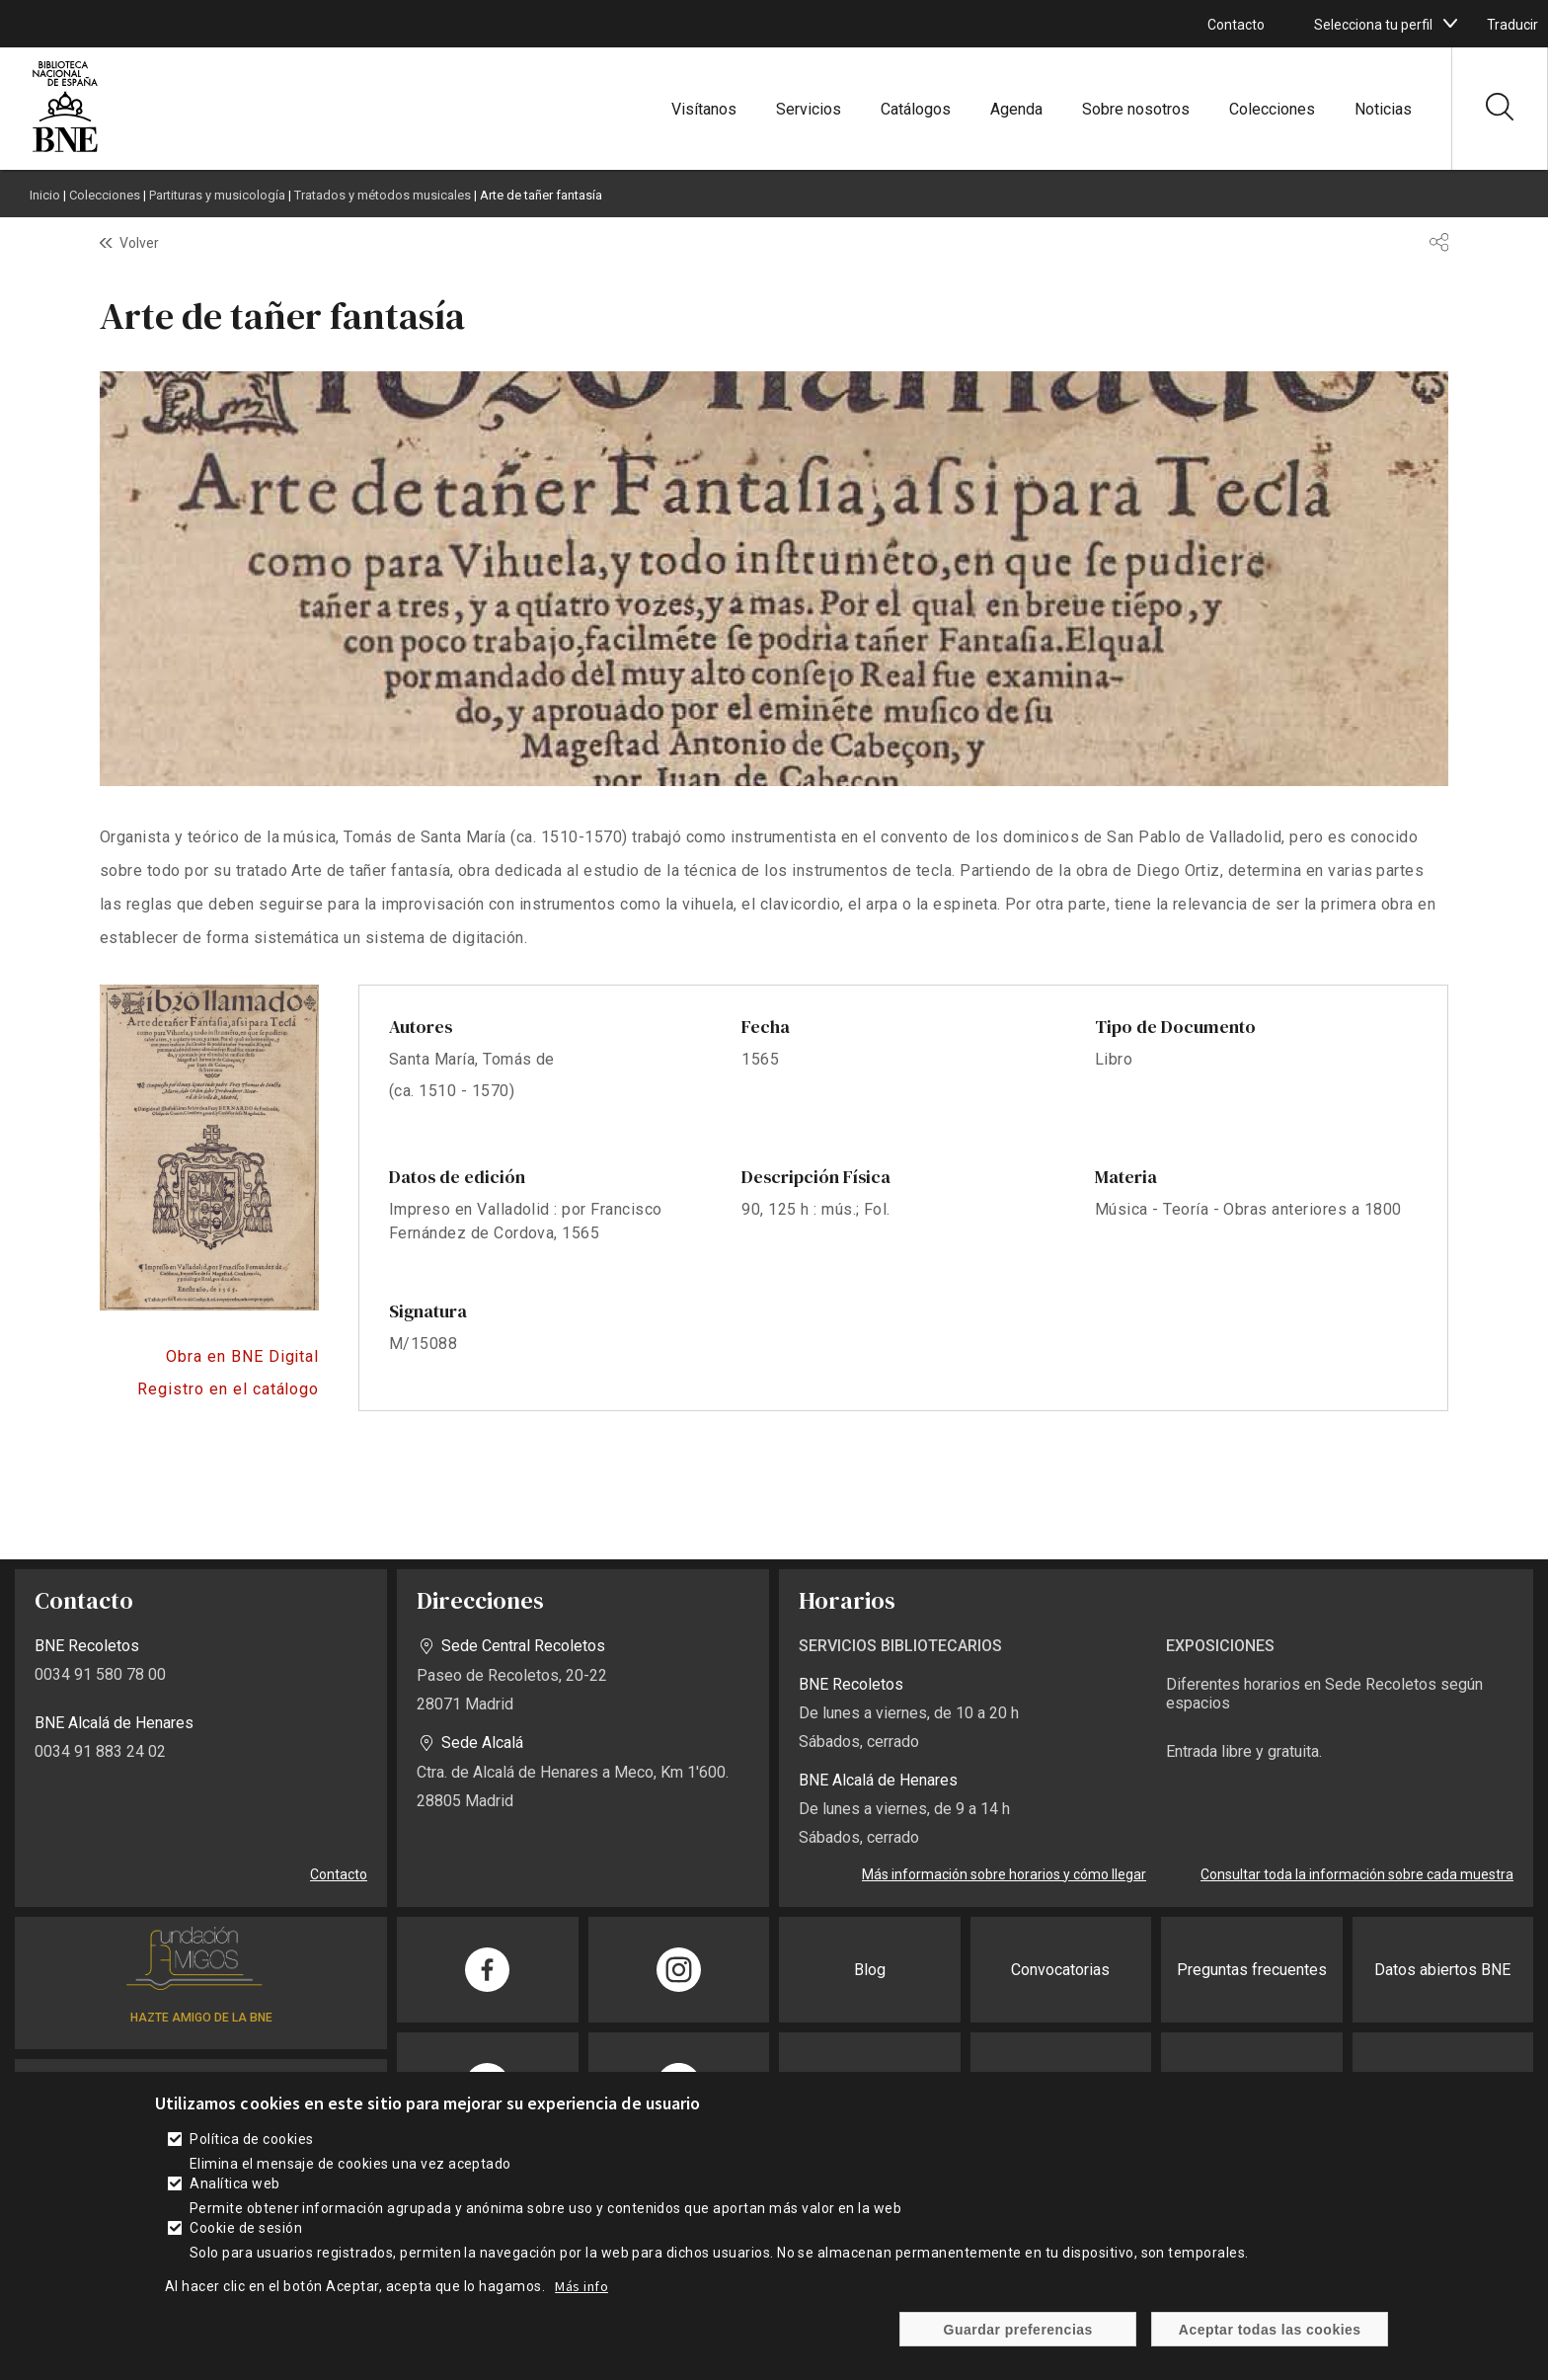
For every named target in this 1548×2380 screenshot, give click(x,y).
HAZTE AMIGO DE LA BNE (201, 2017)
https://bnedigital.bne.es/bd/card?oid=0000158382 (209, 1357)
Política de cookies (251, 2139)
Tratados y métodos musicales (382, 195)
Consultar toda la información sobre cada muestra (1356, 1874)
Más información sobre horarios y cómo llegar (1004, 1874)
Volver (139, 243)
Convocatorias (1060, 1969)
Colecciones (1272, 109)
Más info (581, 2286)
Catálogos (916, 109)
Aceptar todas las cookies (1270, 2330)
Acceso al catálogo (209, 1389)
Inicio (45, 195)
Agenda (1016, 109)
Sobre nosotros (1136, 109)
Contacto (1236, 25)
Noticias (1383, 109)
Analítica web (234, 2183)
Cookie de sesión (246, 2228)
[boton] (1450, 24)
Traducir (1512, 25)
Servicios (808, 109)
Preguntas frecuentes (1252, 1969)
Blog (870, 1969)
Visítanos (703, 109)
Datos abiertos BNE (1442, 1969)
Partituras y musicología (217, 195)
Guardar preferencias (1018, 2330)
